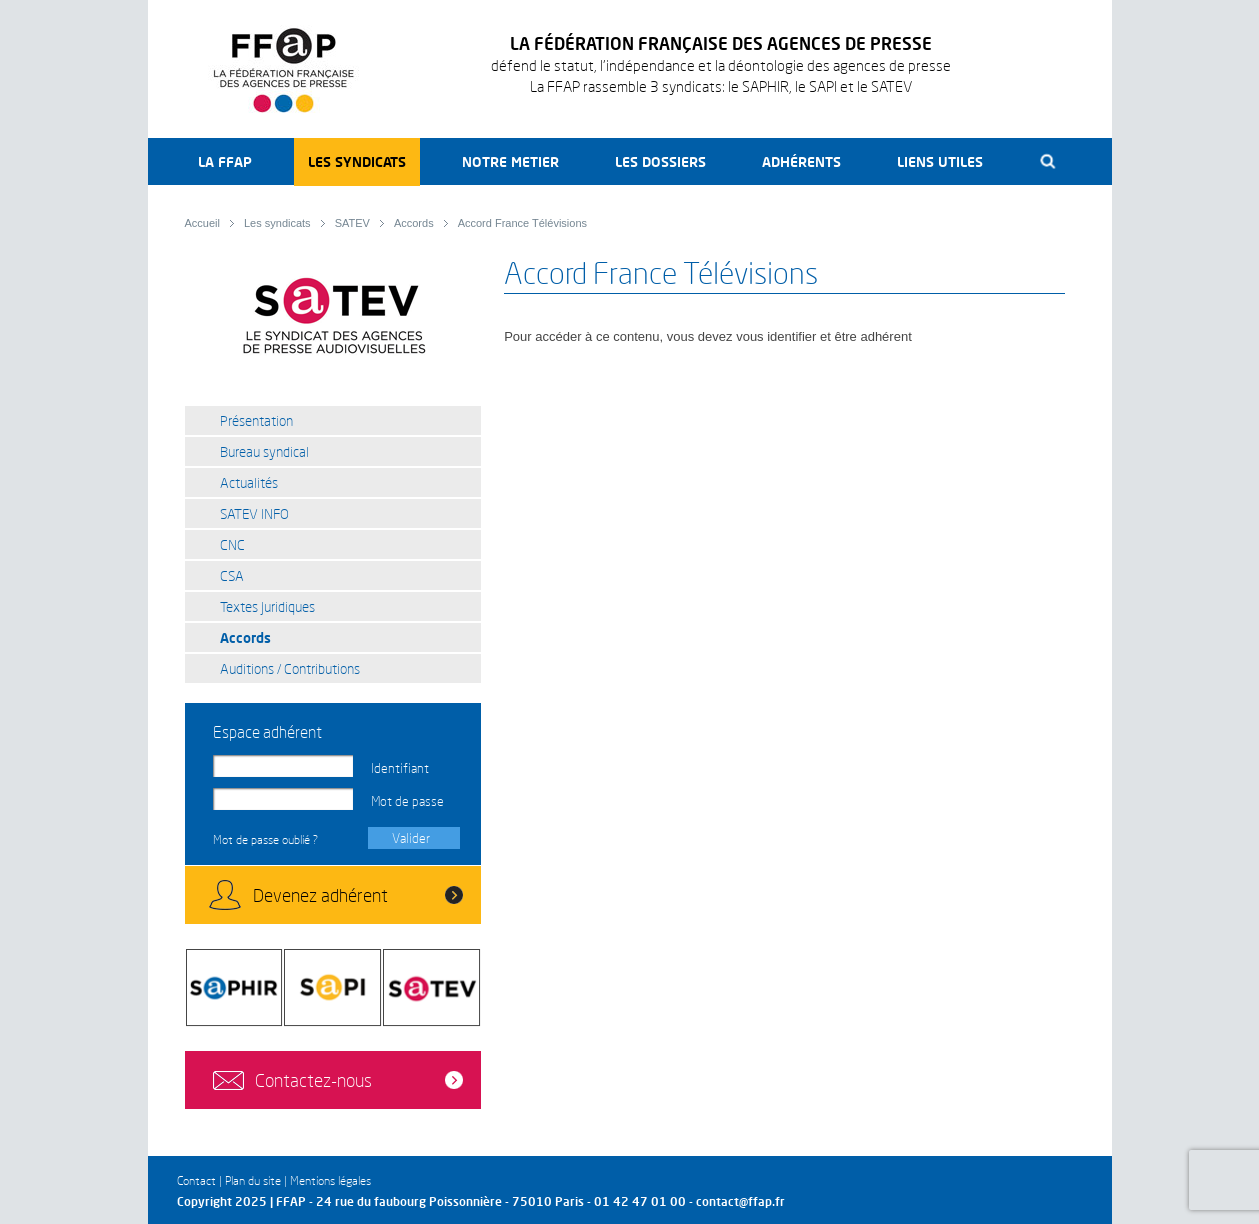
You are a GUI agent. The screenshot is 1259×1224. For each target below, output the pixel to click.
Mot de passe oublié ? (265, 839)
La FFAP (225, 161)
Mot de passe (407, 801)
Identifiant (400, 768)
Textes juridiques (267, 606)
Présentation (256, 420)
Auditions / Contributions (290, 668)
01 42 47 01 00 (640, 1201)
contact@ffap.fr (740, 1201)
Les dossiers (660, 161)
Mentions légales (330, 1180)
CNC (232, 544)
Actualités (249, 482)
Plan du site (253, 1180)
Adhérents (801, 161)
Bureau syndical (264, 451)
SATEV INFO (254, 513)
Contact (196, 1180)
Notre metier (510, 161)
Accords (414, 223)
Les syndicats (357, 161)
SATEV (352, 223)
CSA (232, 575)
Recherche (1048, 161)
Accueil (202, 223)
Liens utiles (940, 161)
